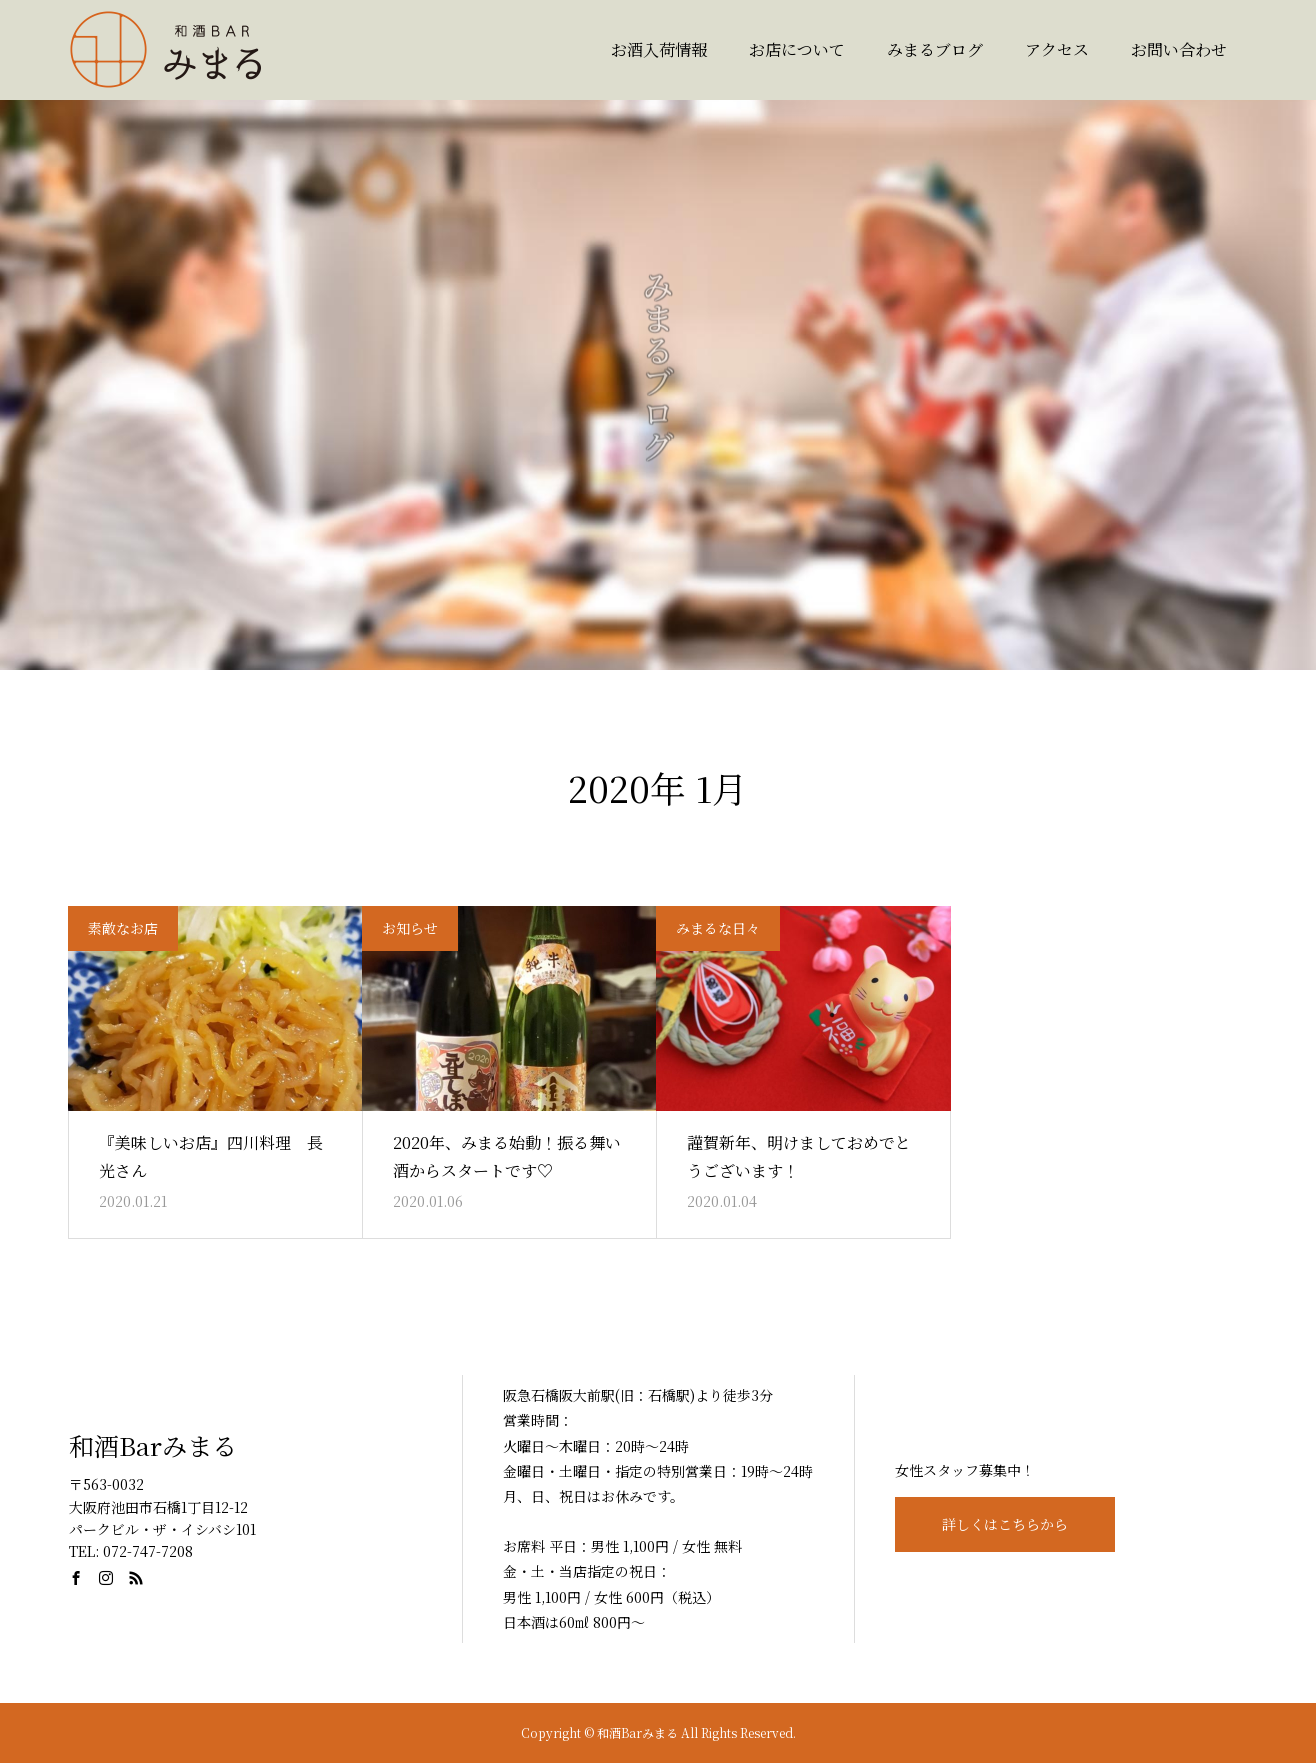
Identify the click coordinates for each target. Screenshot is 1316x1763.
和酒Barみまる (153, 1445)
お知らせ (410, 928)
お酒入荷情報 (659, 49)
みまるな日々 (718, 928)
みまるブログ (935, 49)
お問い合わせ (1179, 49)
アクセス (1057, 49)
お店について (797, 49)
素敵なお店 (123, 928)
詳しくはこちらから (1005, 1524)
